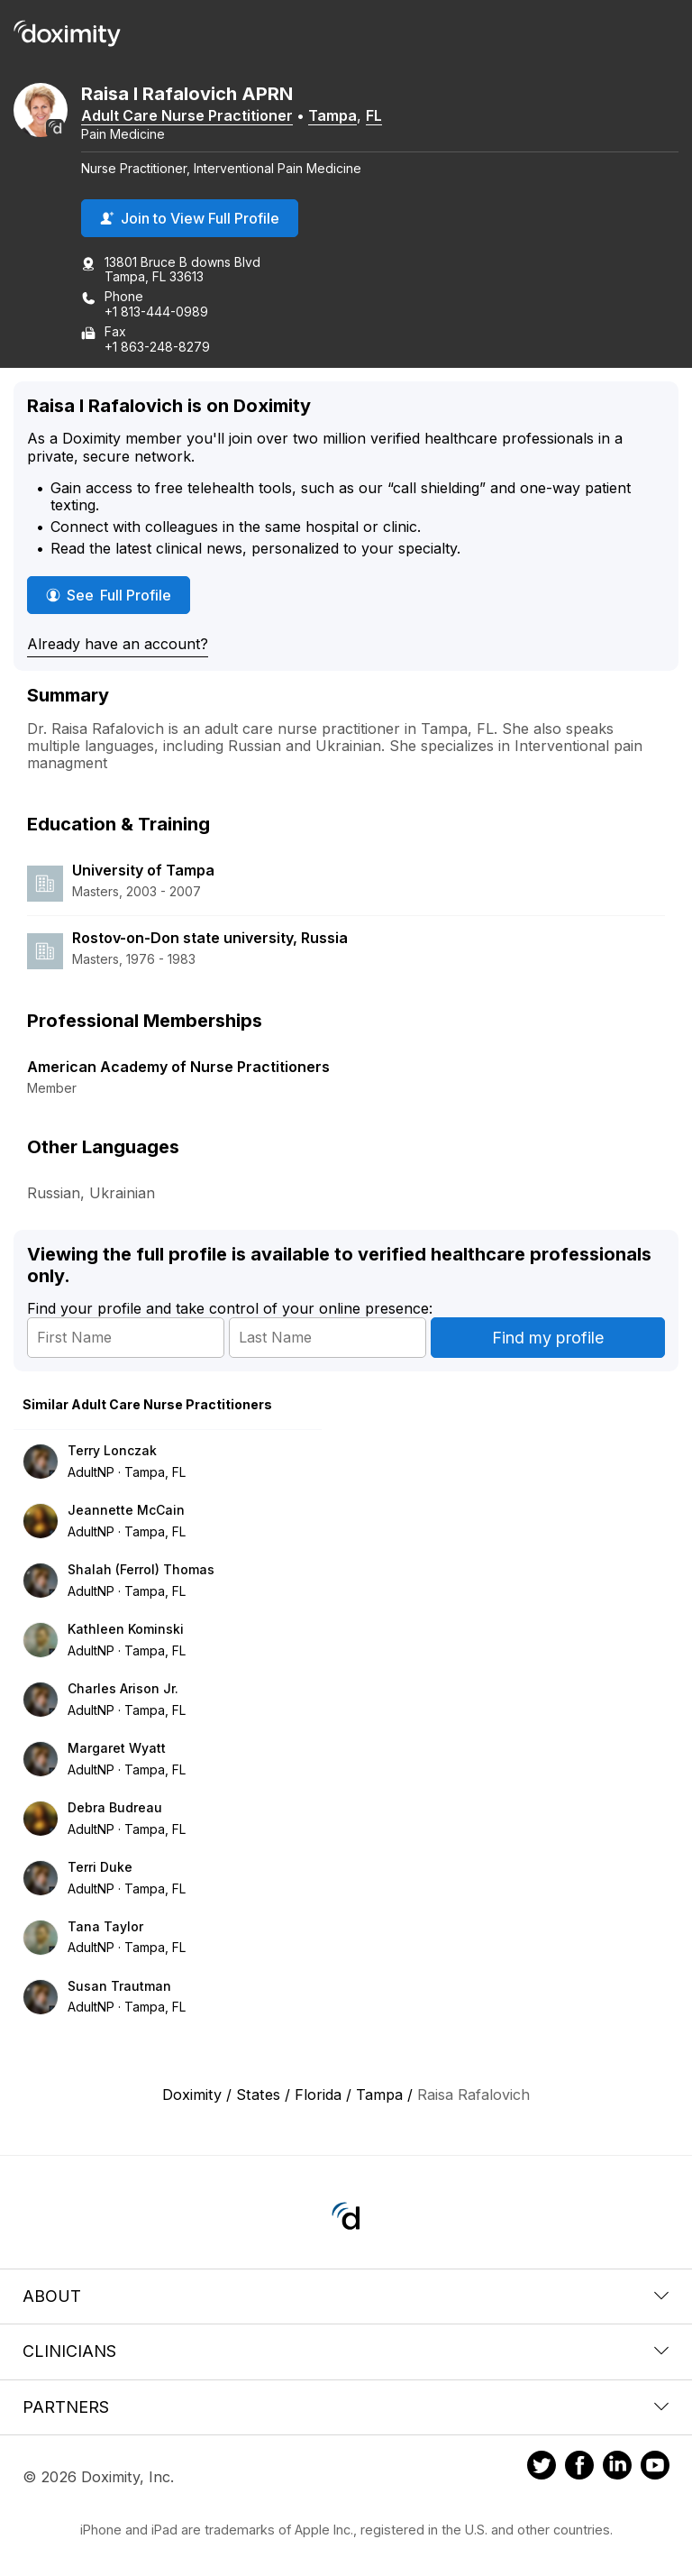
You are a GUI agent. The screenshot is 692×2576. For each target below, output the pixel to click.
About (346, 2296)
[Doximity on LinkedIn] (617, 2468)
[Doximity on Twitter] (541, 2468)
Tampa (332, 115)
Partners (346, 2406)
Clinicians (346, 2351)
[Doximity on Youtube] (655, 2468)
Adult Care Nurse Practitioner (187, 115)
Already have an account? (117, 644)
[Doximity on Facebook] (579, 2468)
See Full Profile (118, 594)
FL (374, 115)
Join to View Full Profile (189, 218)
